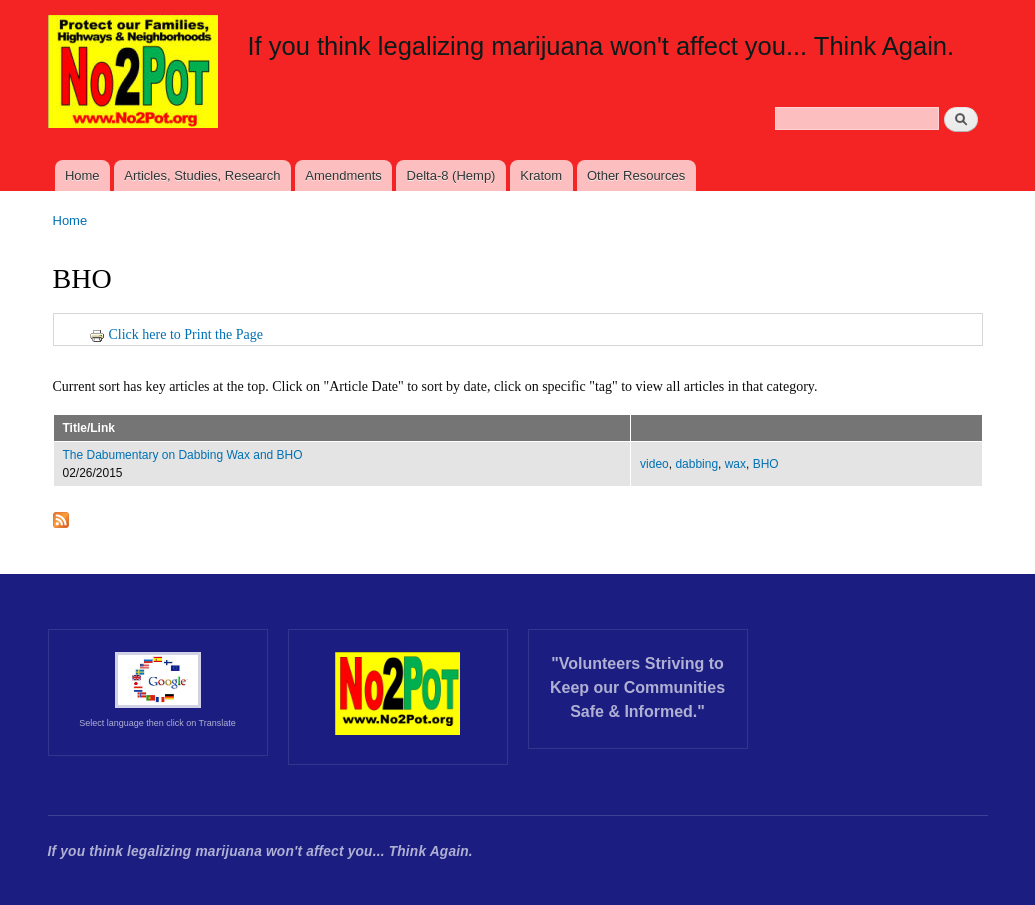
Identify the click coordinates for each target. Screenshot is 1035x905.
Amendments (343, 175)
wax (735, 464)
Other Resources (636, 175)
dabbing (696, 464)
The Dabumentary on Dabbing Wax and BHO (183, 455)
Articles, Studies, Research (202, 175)
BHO (766, 464)
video (654, 464)
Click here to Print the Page (176, 334)
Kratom (541, 175)
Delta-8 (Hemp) (451, 175)
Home (82, 175)
